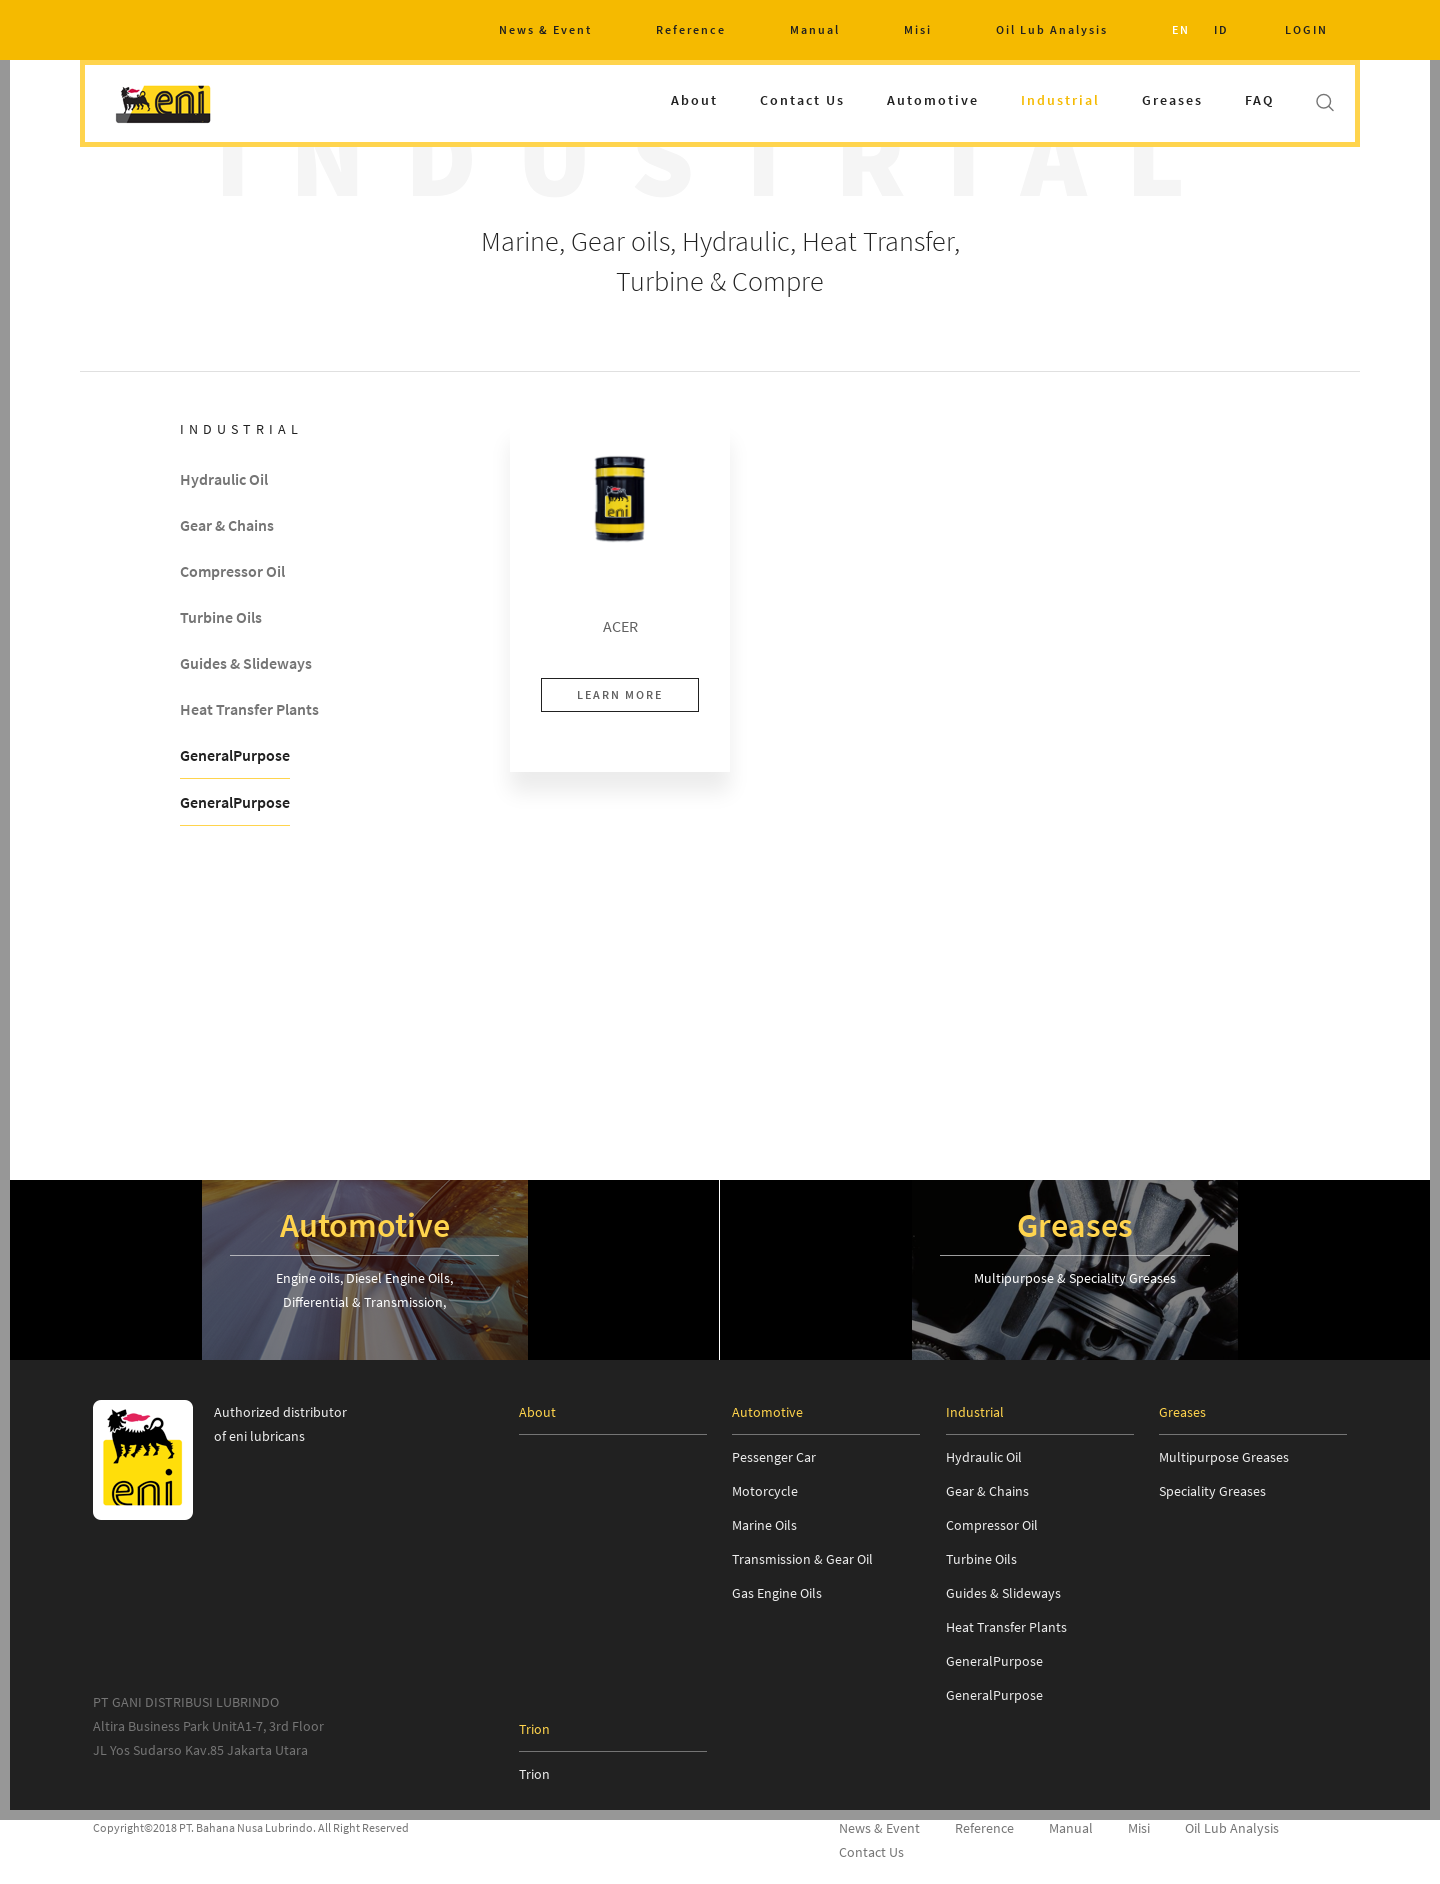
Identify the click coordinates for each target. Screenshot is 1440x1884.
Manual (815, 29)
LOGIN (1306, 29)
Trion (534, 1774)
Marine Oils (764, 1525)
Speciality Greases (1212, 1491)
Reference (691, 29)
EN (1181, 29)
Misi (918, 29)
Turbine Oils (221, 618)
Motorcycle (765, 1491)
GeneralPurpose (235, 756)
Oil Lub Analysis (1052, 29)
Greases (1172, 100)
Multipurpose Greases (1224, 1457)
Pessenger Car (774, 1457)
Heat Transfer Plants (249, 710)
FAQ (1259, 100)
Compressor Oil (232, 572)
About (694, 100)
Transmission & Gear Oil (802, 1559)
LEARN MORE (620, 694)
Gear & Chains (227, 526)
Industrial (1060, 100)
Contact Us (802, 100)
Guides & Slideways (246, 664)
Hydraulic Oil (224, 480)
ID (1221, 29)
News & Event (545, 29)
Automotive (933, 100)
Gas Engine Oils (777, 1593)
